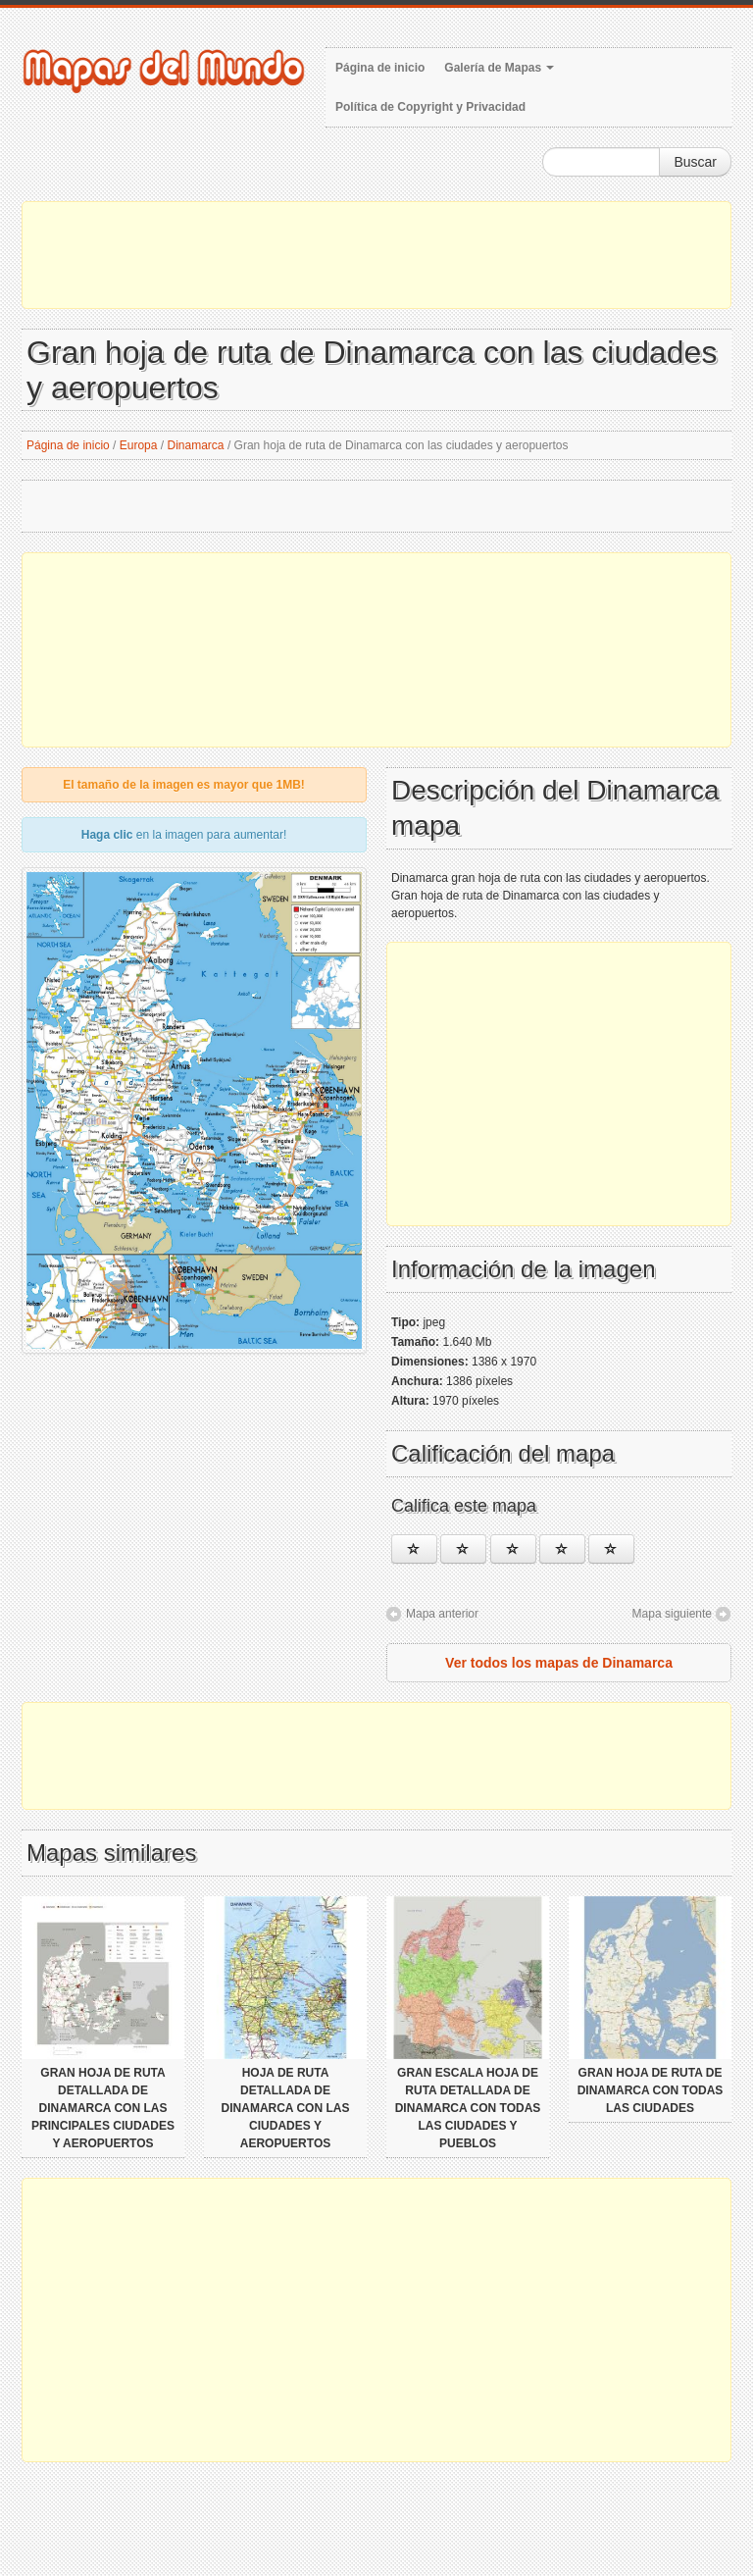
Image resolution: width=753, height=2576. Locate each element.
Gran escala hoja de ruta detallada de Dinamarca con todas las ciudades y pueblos (468, 2108)
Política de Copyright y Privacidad (430, 107)
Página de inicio (380, 68)
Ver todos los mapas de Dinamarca (559, 1663)
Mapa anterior (442, 1614)
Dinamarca (196, 445)
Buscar (695, 162)
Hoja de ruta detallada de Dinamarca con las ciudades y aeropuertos (286, 2108)
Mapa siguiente (672, 1614)
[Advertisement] (376, 255)
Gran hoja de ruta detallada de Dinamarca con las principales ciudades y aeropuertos (103, 2108)
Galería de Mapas (499, 68)
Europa (139, 445)
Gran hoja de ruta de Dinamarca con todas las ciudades (650, 2090)
